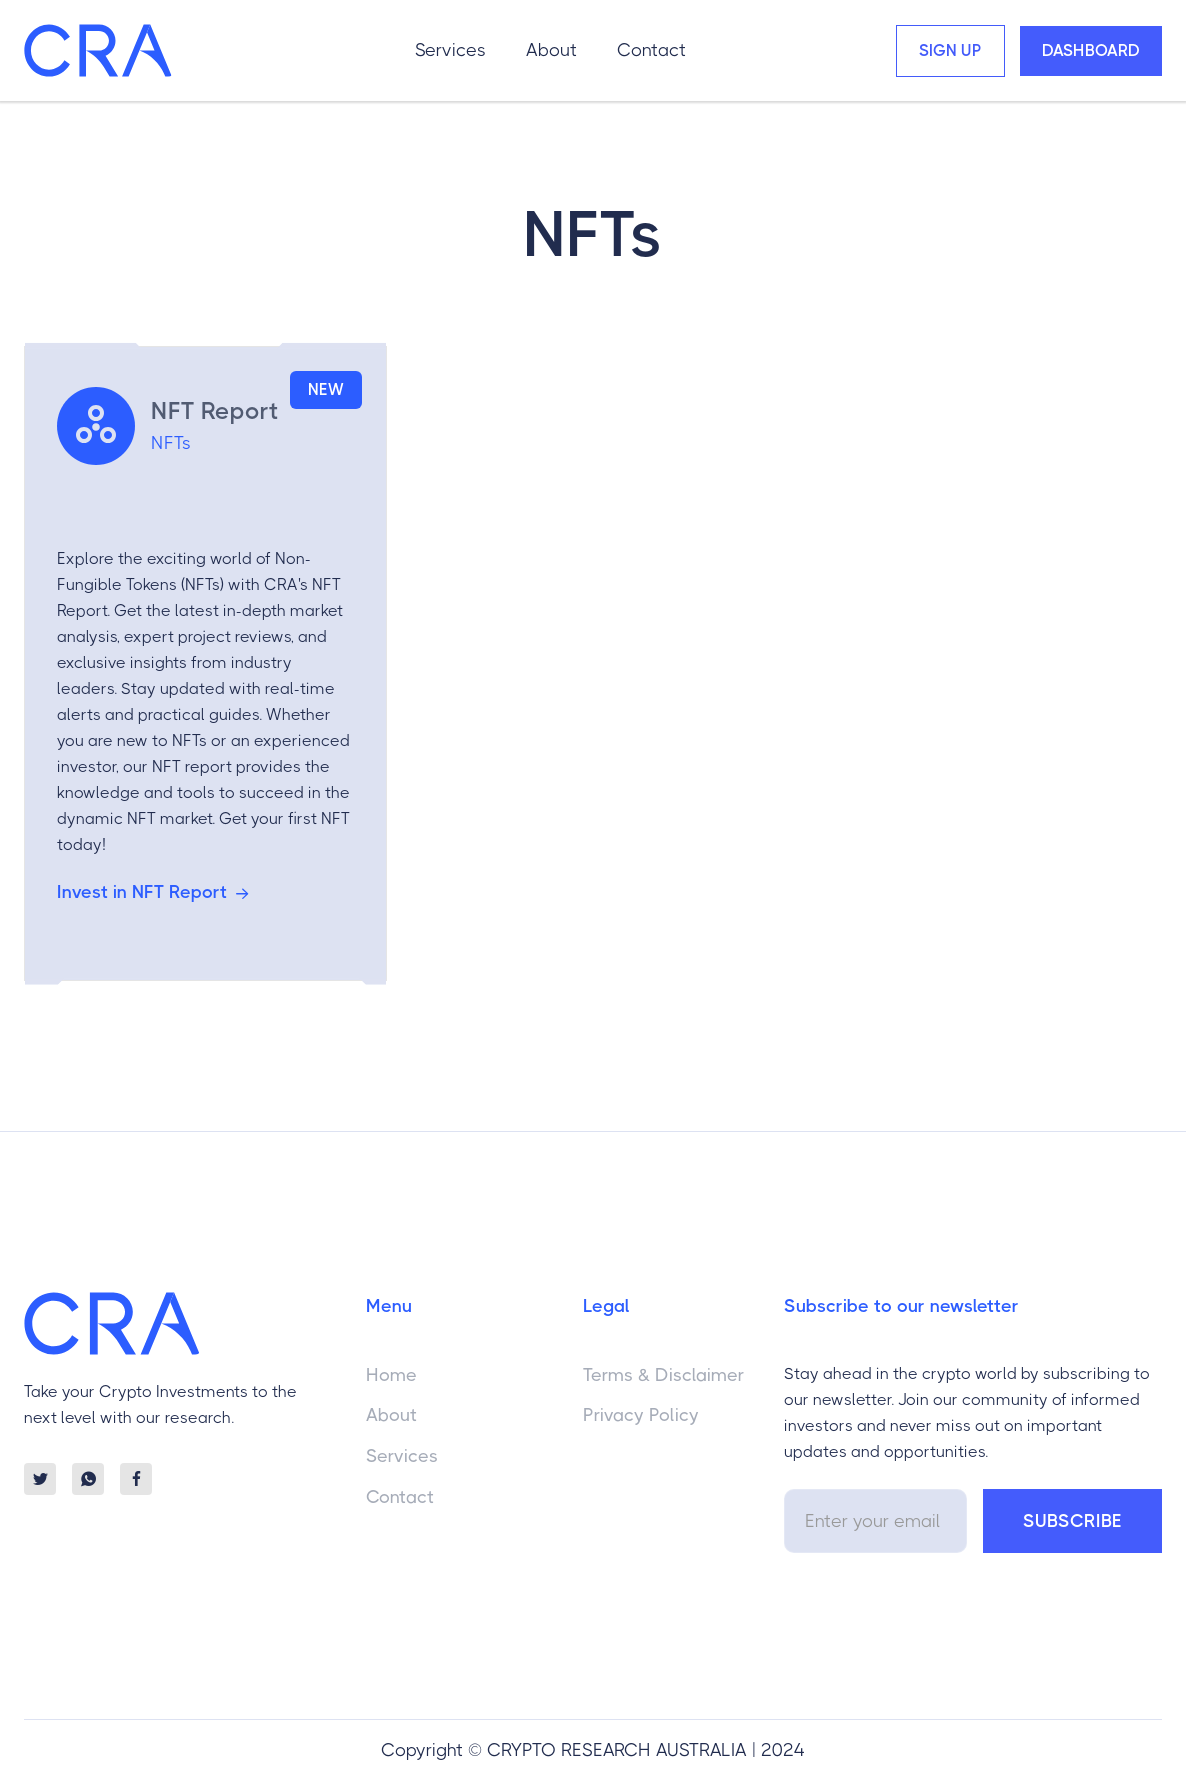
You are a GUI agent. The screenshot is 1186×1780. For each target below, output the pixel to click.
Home (391, 1375)
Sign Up (950, 50)
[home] (98, 50)
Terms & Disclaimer (663, 1375)
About (551, 50)
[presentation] (936, 1612)
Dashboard (1091, 50)
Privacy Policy (641, 1415)
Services (450, 50)
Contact (651, 50)
